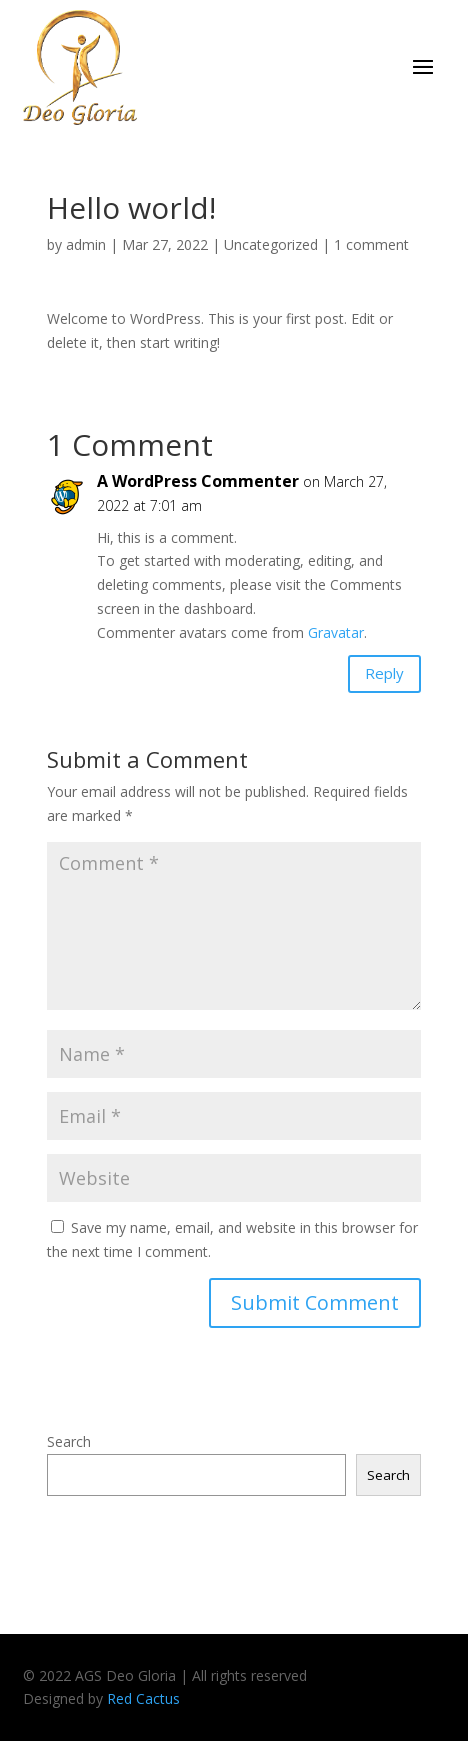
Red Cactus (143, 1698)
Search (69, 1441)
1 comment (371, 244)
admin (86, 244)
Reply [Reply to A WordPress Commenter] (384, 673)
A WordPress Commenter (198, 481)
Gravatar (336, 632)
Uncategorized (271, 244)
